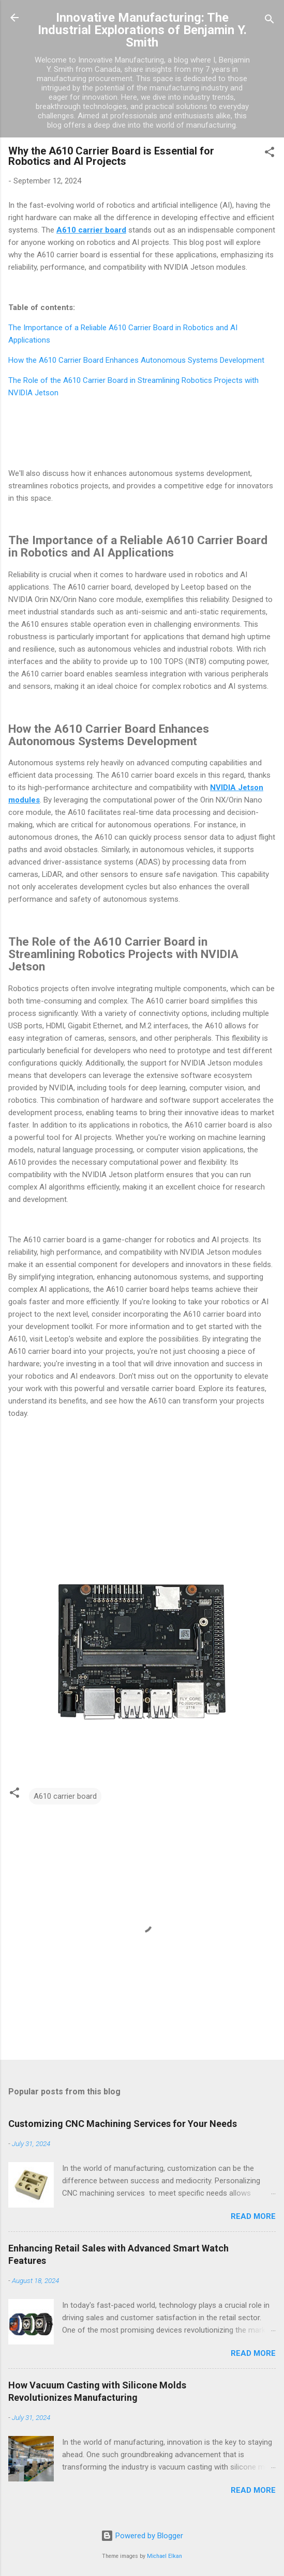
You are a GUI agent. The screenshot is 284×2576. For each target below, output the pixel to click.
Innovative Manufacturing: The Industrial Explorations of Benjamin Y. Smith (142, 30)
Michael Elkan (164, 2556)
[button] (269, 154)
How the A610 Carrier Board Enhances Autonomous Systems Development (136, 360)
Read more (253, 2216)
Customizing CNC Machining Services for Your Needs (122, 2123)
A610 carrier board (65, 1796)
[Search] (269, 21)
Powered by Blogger (142, 2535)
